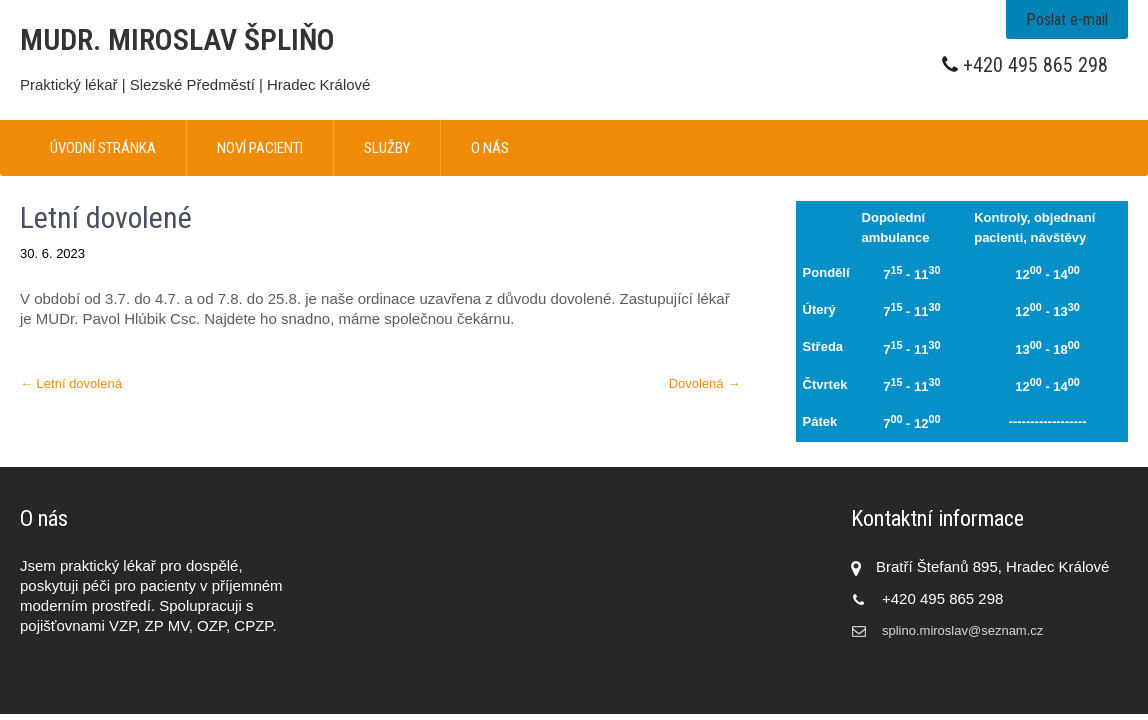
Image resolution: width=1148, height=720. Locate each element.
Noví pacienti (260, 148)
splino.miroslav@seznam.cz (962, 630)
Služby (387, 148)
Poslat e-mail (1067, 19)
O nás (490, 148)
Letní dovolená (71, 383)
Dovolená (705, 383)
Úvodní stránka (103, 148)
